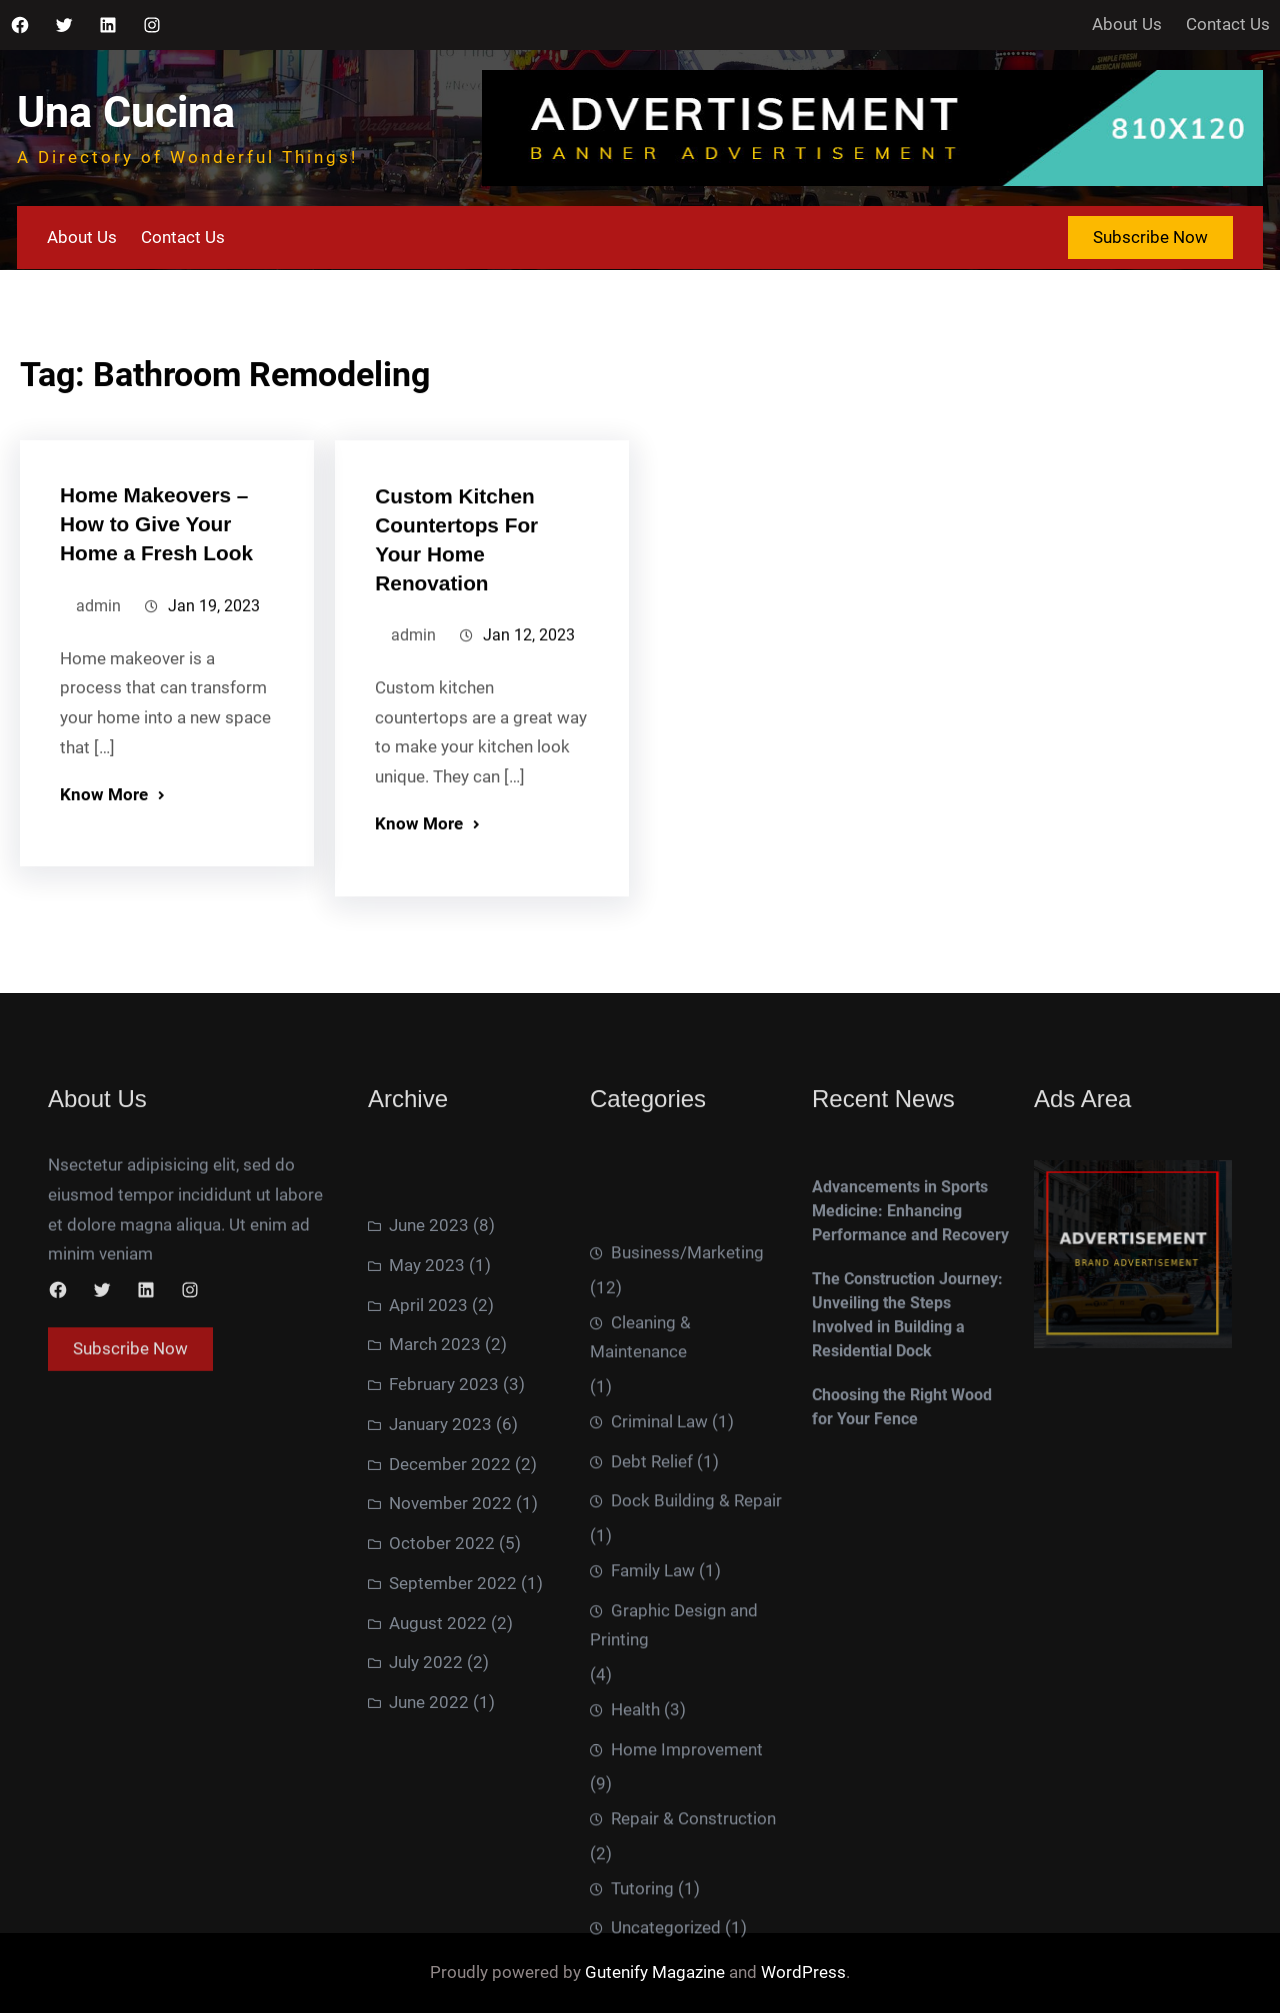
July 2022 (426, 1915)
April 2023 (428, 1558)
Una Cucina (126, 112)
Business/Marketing (687, 1603)
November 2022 (450, 1756)
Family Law (653, 1920)
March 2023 (435, 1597)
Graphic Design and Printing (674, 1975)
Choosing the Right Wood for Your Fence (902, 1534)
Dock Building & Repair (696, 1851)
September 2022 (453, 1836)
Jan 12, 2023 (529, 700)
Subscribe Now (1150, 237)
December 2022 (450, 1717)
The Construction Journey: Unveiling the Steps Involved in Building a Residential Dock (907, 1442)
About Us (1127, 24)
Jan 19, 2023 (214, 667)
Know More (104, 856)
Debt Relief (652, 1811)
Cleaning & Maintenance (640, 1687)
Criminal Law (659, 1771)
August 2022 (438, 1876)
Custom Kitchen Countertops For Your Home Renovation (456, 605)
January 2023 (440, 1677)
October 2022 (442, 1796)
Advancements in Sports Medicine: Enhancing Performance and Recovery (910, 1338)
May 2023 (427, 1518)
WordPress (803, 1972)
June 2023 (429, 1478)
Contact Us (1228, 24)
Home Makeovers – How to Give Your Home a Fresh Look (156, 585)
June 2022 (429, 1955)
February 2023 (444, 1637)
